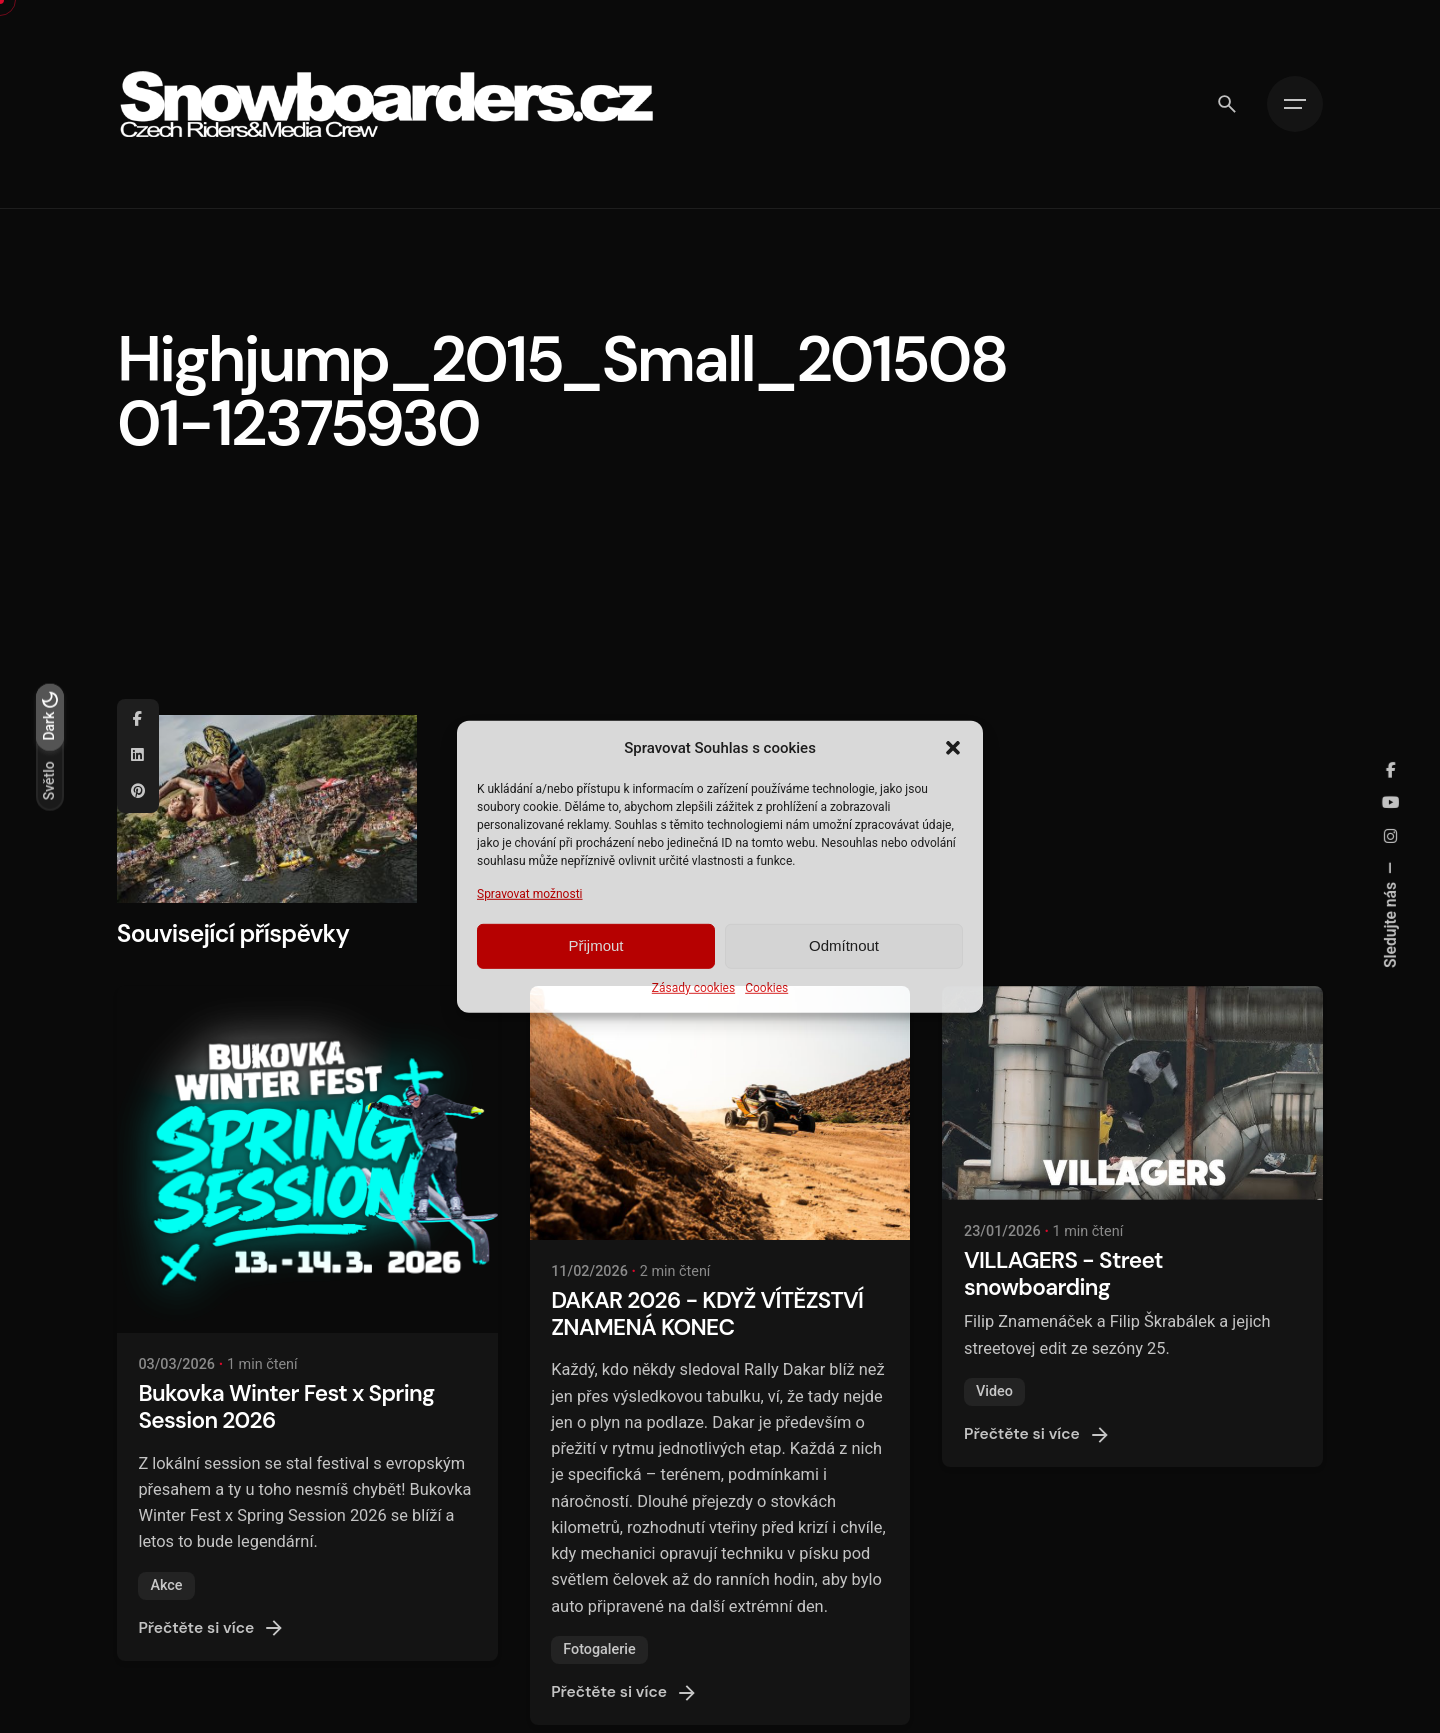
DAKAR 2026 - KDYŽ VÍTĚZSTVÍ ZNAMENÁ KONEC (707, 1314)
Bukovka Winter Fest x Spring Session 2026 (286, 1407)
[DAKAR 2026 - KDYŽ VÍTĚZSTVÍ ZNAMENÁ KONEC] (720, 1113)
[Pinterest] (138, 792)
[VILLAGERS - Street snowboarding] (1132, 1093)
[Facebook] (138, 720)
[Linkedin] (138, 756)
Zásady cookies (693, 988)
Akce (166, 1585)
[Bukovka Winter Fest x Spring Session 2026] (307, 1159)
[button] (953, 747)
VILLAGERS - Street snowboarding (1063, 1274)
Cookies (766, 988)
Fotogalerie (599, 1649)
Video (994, 1391)
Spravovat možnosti (530, 893)
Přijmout (595, 945)
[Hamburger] (1295, 104)
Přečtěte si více (212, 1628)
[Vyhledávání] (1227, 104)
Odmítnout (844, 945)
